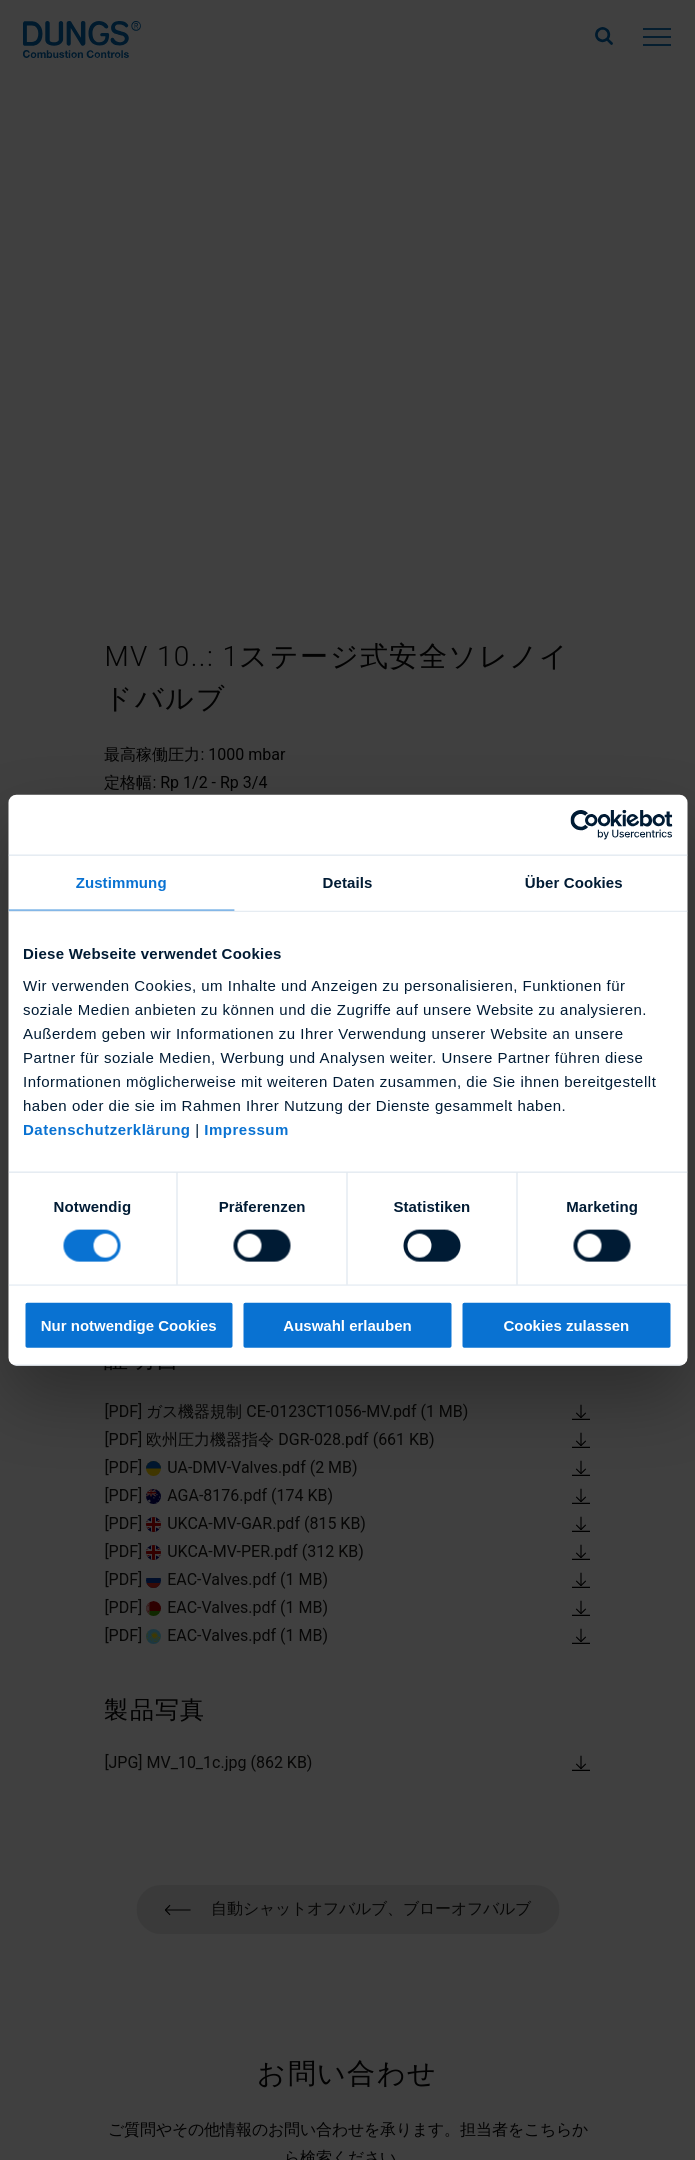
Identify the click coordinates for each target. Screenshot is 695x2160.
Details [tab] (348, 882)
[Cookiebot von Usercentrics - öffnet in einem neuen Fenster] (584, 825)
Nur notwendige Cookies (129, 1324)
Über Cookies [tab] (574, 882)
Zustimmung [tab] (121, 882)
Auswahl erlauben (347, 1324)
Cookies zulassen (566, 1324)
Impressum (246, 1128)
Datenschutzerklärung (107, 1128)
